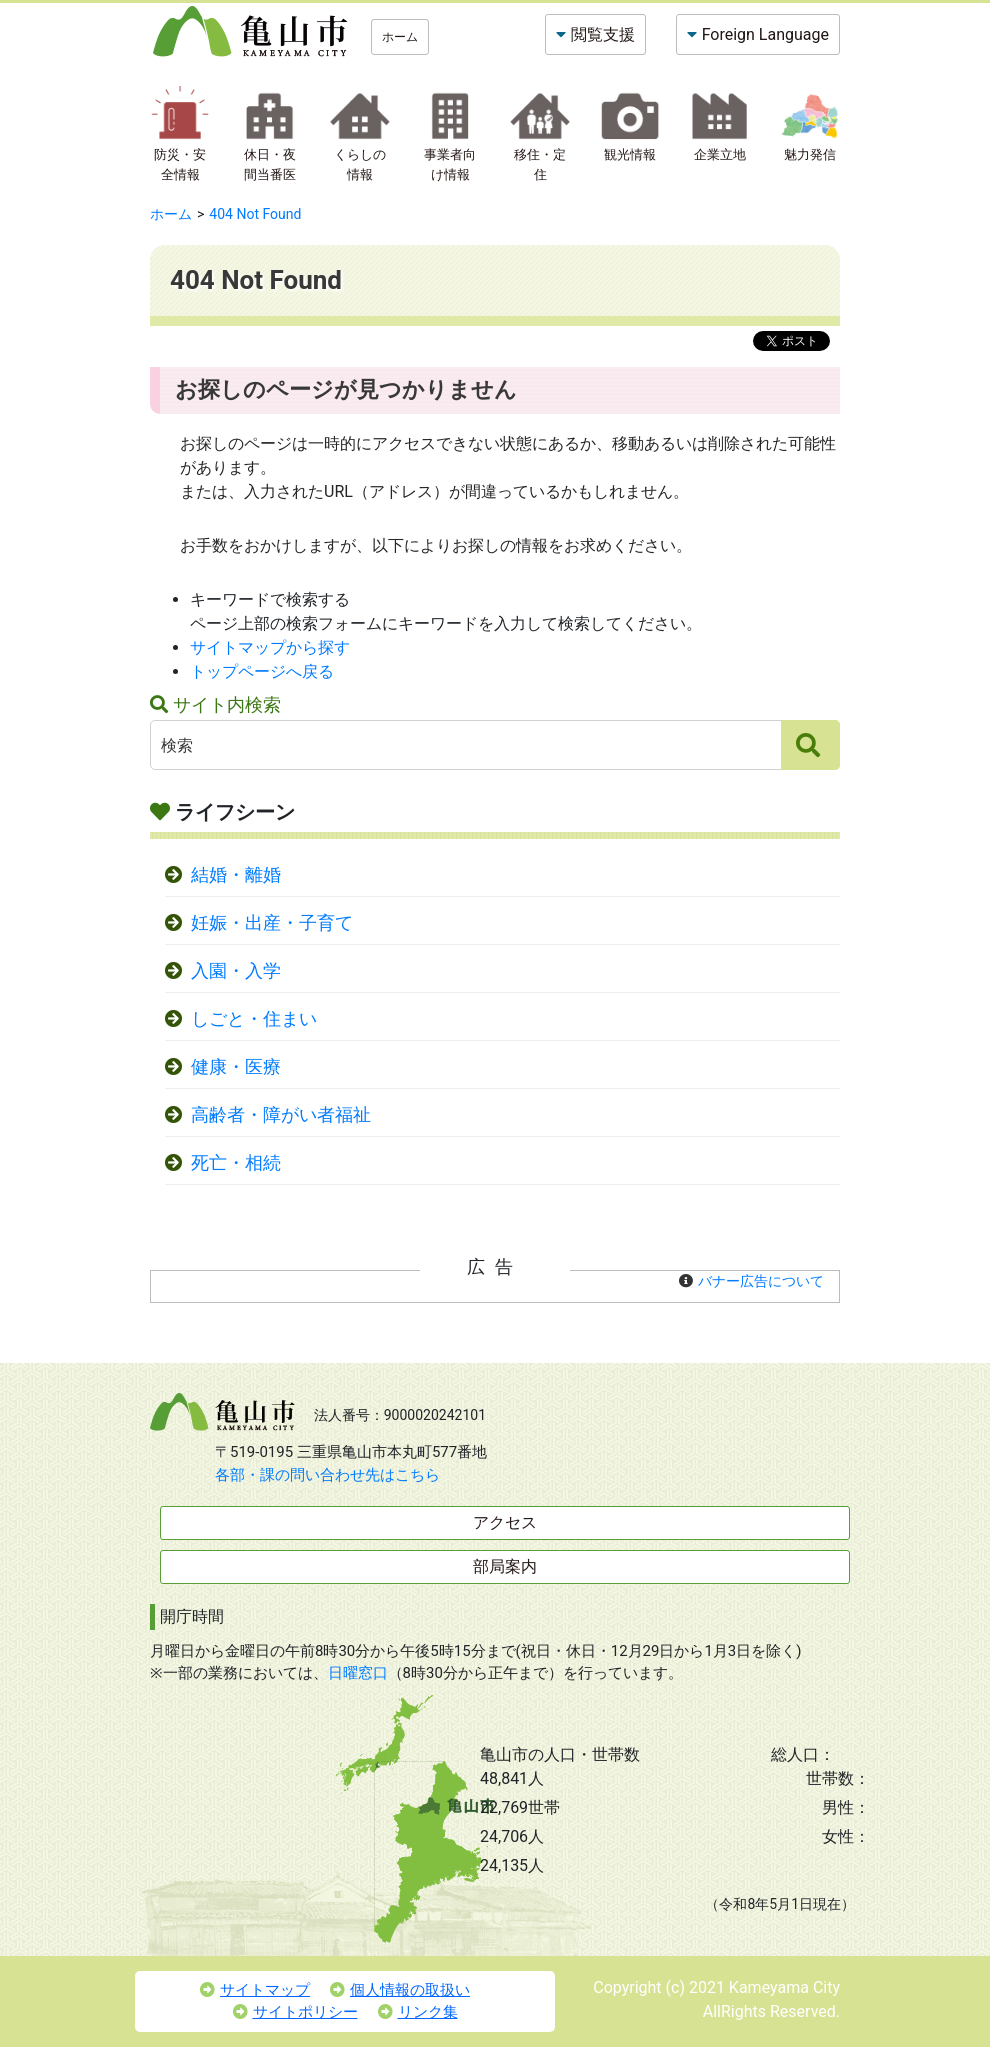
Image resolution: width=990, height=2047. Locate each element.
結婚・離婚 (236, 875)
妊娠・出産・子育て (272, 923)
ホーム (400, 37)
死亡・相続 (236, 1163)
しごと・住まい (254, 1019)
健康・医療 (236, 1067)
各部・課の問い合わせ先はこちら (327, 1475)
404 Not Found (255, 214)
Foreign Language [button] (765, 34)
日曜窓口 (358, 1673)
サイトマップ (255, 1990)
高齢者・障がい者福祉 (281, 1115)
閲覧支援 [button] (603, 34)
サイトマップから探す (270, 647)
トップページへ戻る (262, 671)
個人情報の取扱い (400, 1990)
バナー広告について (761, 1281)
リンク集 (418, 2012)
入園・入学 (236, 971)
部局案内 (505, 1566)
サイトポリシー (295, 2012)
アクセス (505, 1522)
